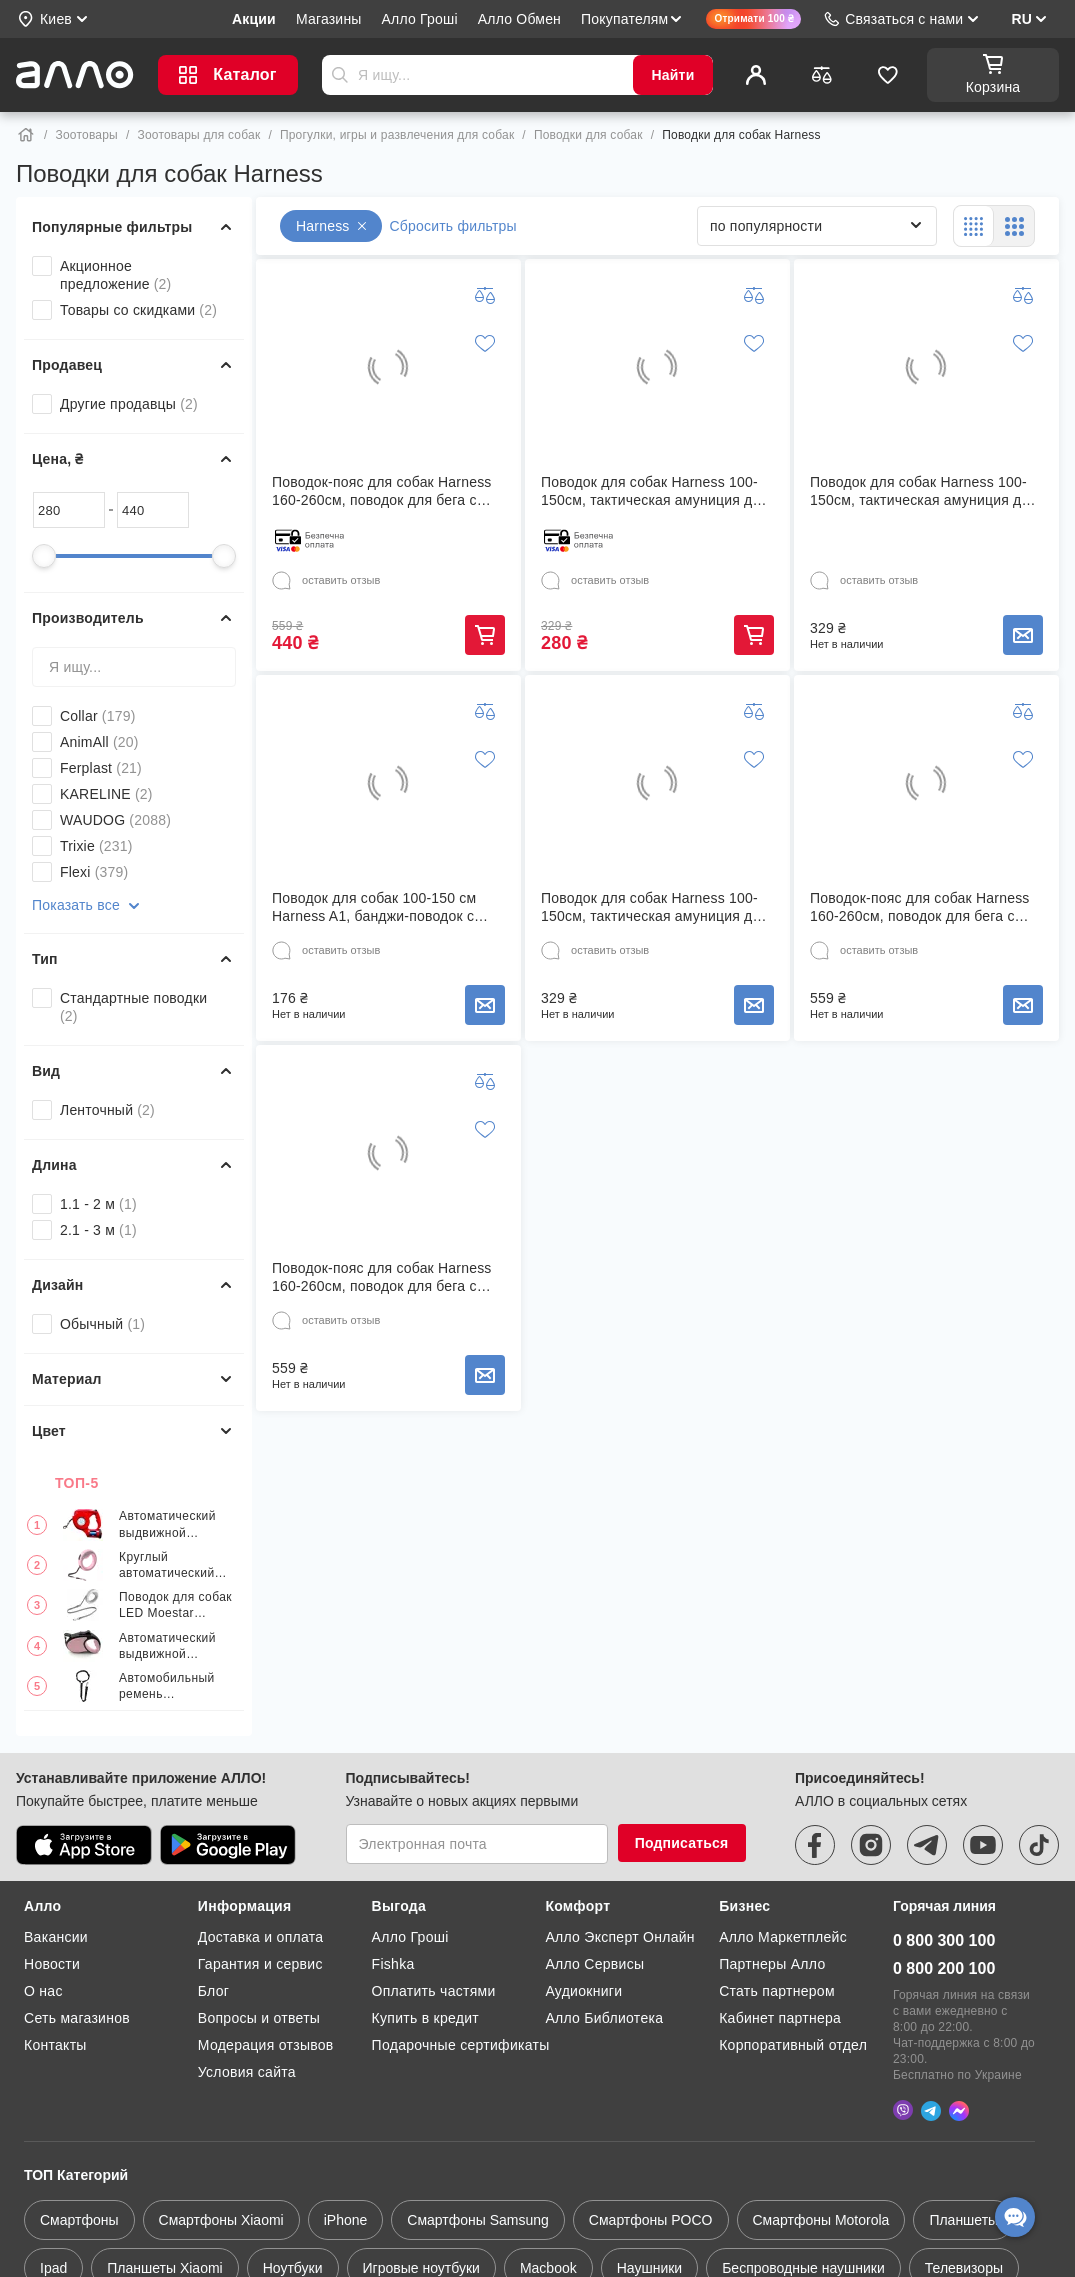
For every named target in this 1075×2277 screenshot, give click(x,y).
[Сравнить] (822, 75)
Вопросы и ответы (259, 2018)
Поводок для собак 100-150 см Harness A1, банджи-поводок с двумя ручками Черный (374, 907)
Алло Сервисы (594, 1964)
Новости (52, 1964)
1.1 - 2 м (98, 1204)
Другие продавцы (129, 404)
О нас (43, 1991)
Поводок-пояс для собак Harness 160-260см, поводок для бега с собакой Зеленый (920, 907)
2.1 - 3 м (98, 1230)
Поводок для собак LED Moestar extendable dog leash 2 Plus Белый (175, 1605)
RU (1021, 19)
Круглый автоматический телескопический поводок (169, 1565)
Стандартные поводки (133, 1007)
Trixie (96, 846)
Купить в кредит (425, 2018)
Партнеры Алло (772, 1964)
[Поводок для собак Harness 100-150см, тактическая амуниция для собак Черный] (657, 367)
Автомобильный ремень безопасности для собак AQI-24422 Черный (172, 1686)
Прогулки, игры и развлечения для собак (397, 135)
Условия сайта (247, 2072)
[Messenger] (959, 2109)
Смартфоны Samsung (478, 2218)
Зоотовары (87, 135)
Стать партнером (777, 1991)
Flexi (94, 872)
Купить (485, 635)
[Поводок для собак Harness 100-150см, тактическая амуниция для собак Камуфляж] (657, 783)
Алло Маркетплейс (783, 1937)
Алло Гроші (410, 1937)
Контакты (55, 2045)
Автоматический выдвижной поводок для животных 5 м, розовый (167, 1646)
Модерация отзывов (266, 2045)
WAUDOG (115, 820)
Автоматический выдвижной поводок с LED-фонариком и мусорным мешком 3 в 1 (175, 1524)
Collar (98, 716)
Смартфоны (79, 2218)
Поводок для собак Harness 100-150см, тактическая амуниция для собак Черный (655, 491)
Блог (213, 1991)
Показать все (88, 906)
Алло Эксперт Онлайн (619, 1937)
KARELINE (106, 794)
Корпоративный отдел (793, 2045)
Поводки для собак (588, 135)
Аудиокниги (583, 1991)
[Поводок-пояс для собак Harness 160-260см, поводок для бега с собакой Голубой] (388, 1153)
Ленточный (107, 1110)
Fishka (393, 1964)
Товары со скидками (138, 310)
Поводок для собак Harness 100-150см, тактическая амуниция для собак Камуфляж (655, 907)
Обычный (102, 1324)
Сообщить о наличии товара (1023, 635)
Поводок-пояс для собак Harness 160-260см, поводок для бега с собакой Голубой (382, 1277)
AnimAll (99, 742)
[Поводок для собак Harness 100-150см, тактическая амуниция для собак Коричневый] (926, 367)
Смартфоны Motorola (821, 2218)
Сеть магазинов (77, 2018)
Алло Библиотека (604, 2018)
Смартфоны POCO (651, 2218)
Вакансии (56, 1937)
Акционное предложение (115, 275)
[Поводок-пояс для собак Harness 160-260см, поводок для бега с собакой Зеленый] (926, 783)
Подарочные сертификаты (461, 2045)
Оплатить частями (434, 1991)
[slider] (44, 556)
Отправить (340, 75)
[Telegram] (931, 2109)
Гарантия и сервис (260, 1964)
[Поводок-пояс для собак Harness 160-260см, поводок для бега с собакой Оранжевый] (388, 367)
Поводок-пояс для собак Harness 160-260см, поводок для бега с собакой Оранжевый (382, 491)
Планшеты (963, 2218)
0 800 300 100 (944, 1940)
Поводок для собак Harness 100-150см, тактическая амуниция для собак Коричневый (924, 491)
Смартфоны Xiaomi (221, 2218)
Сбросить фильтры (453, 226)
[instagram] (871, 1845)
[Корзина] (993, 75)
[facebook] (815, 1845)
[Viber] (903, 2109)
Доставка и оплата (261, 1937)
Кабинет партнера (780, 2018)
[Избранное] (888, 75)
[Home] (26, 135)
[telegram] (927, 1845)
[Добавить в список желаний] (485, 343)
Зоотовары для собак (198, 135)
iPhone (346, 2218)
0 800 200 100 (944, 1968)
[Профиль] (756, 75)
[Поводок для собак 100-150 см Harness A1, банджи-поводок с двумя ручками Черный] (388, 783)
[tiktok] (1039, 1845)
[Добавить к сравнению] (485, 295)
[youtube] (983, 1845)
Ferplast (101, 768)
